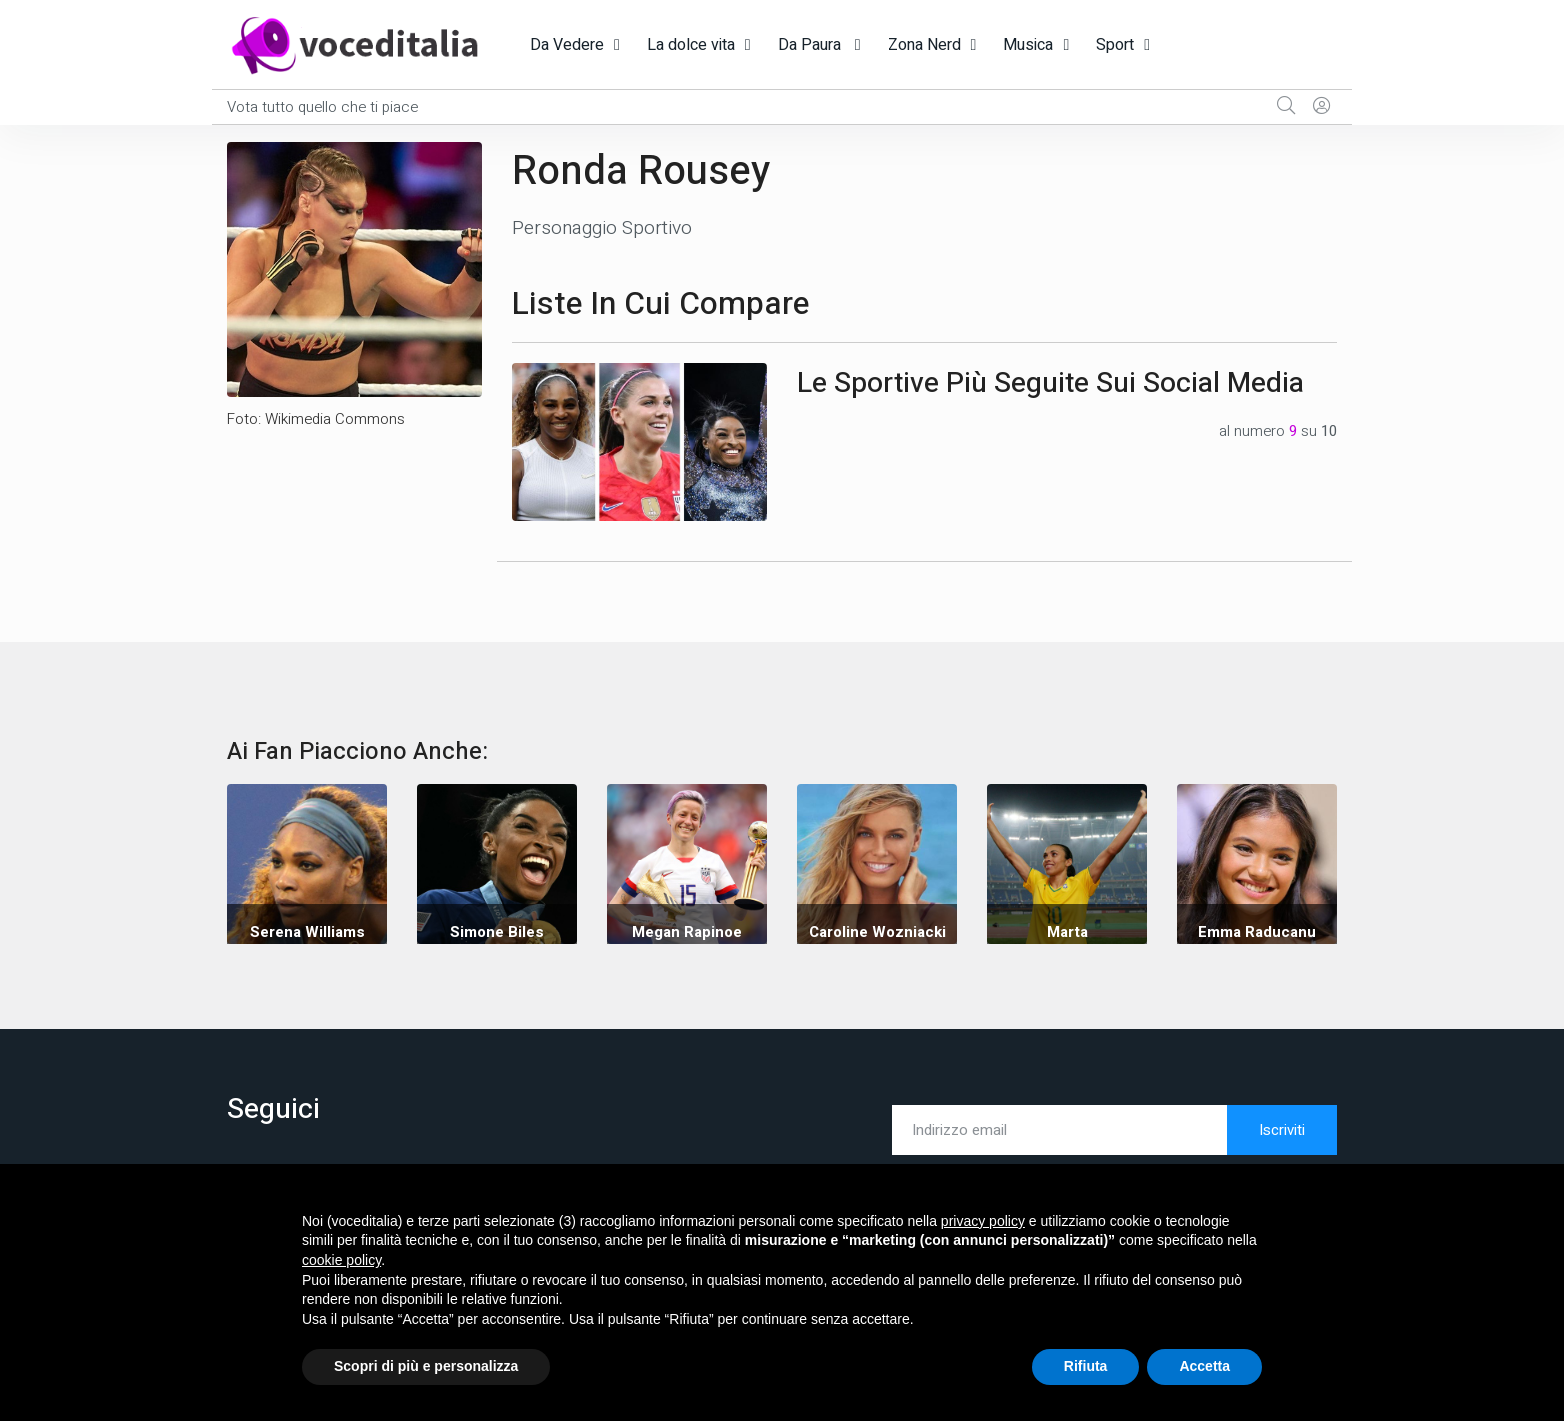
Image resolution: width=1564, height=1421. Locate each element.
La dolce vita (691, 45)
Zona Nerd (924, 45)
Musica (1028, 45)
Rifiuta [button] (1086, 1366)
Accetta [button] (1204, 1366)
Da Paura (811, 45)
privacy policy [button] (983, 1221)
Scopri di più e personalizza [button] (426, 1366)
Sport (1115, 45)
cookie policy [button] (341, 1260)
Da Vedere (567, 45)
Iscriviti (1282, 1130)
